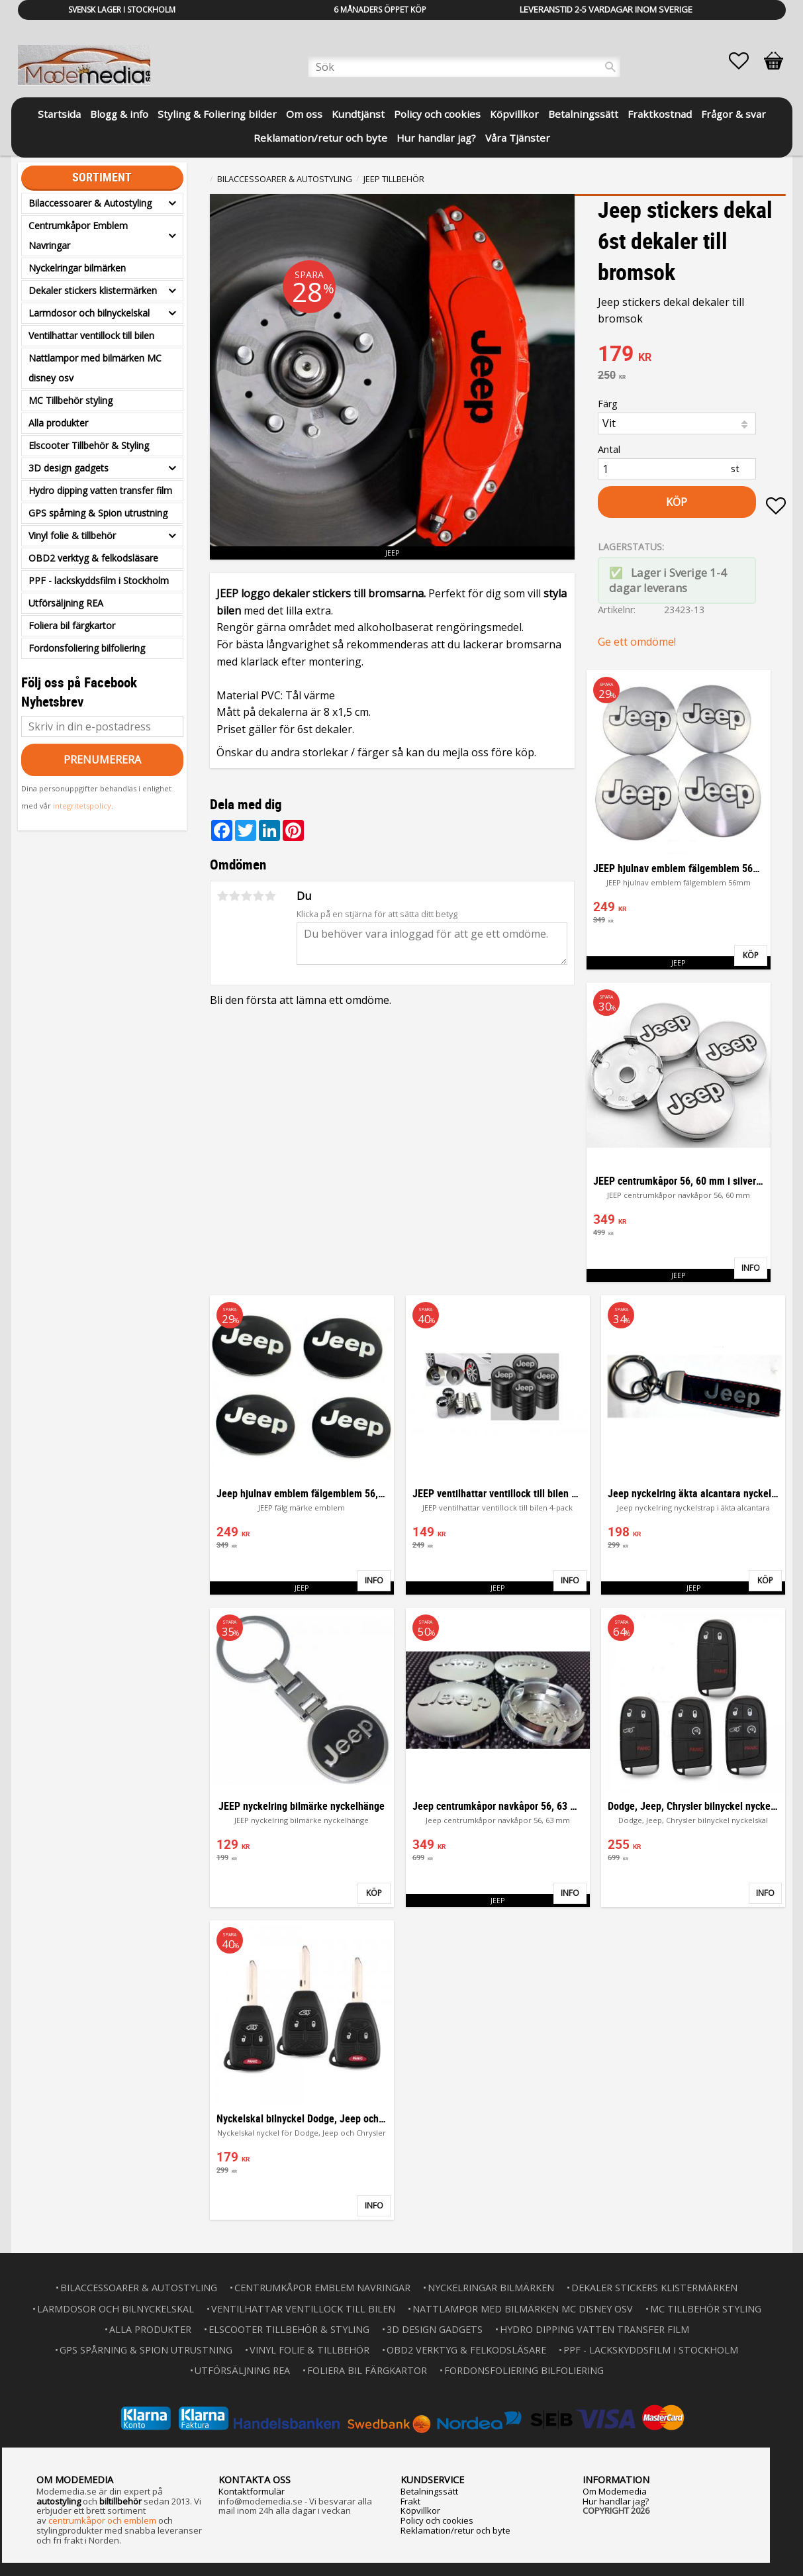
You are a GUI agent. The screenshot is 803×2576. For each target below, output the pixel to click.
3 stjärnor (247, 896)
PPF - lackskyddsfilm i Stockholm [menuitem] (98, 580)
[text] (692, 355)
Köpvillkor (420, 2510)
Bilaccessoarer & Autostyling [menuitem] (90, 203)
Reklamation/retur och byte (455, 2530)
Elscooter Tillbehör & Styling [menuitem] (88, 445)
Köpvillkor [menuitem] (514, 114)
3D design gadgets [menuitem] (68, 468)
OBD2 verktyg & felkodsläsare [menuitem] (93, 558)
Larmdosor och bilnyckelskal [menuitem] (89, 313)
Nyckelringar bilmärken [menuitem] (77, 268)
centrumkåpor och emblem (102, 2520)
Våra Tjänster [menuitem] (517, 137)
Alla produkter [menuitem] (58, 423)
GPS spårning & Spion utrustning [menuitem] (97, 513)
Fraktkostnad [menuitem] (660, 114)
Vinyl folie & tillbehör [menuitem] (72, 535)
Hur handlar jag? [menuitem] (436, 137)
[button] (745, 61)
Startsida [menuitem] (59, 114)
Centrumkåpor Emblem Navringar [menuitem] (78, 235)
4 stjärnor (259, 896)
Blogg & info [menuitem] (119, 114)
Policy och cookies (437, 2520)
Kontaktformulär (251, 2491)
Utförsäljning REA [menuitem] (65, 603)
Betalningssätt (429, 2491)
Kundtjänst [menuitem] (358, 114)
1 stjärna (223, 896)
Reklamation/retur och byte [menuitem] (320, 137)
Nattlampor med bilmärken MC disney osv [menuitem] (95, 368)
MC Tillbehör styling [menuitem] (70, 400)
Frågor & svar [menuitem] (733, 114)
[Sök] (610, 67)
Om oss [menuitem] (304, 114)
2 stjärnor (235, 896)
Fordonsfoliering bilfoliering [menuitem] (86, 648)
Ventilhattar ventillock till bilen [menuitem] (91, 335)
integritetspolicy (82, 806)
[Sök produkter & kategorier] (464, 66)
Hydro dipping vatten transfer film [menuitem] (100, 490)
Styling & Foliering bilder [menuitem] (217, 114)
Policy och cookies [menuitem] (437, 114)
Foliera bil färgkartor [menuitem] (71, 625)
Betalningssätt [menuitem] (583, 114)
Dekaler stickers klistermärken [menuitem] (92, 290)
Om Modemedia (615, 2491)
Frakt (410, 2501)
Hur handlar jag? (616, 2501)
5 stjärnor (271, 896)
